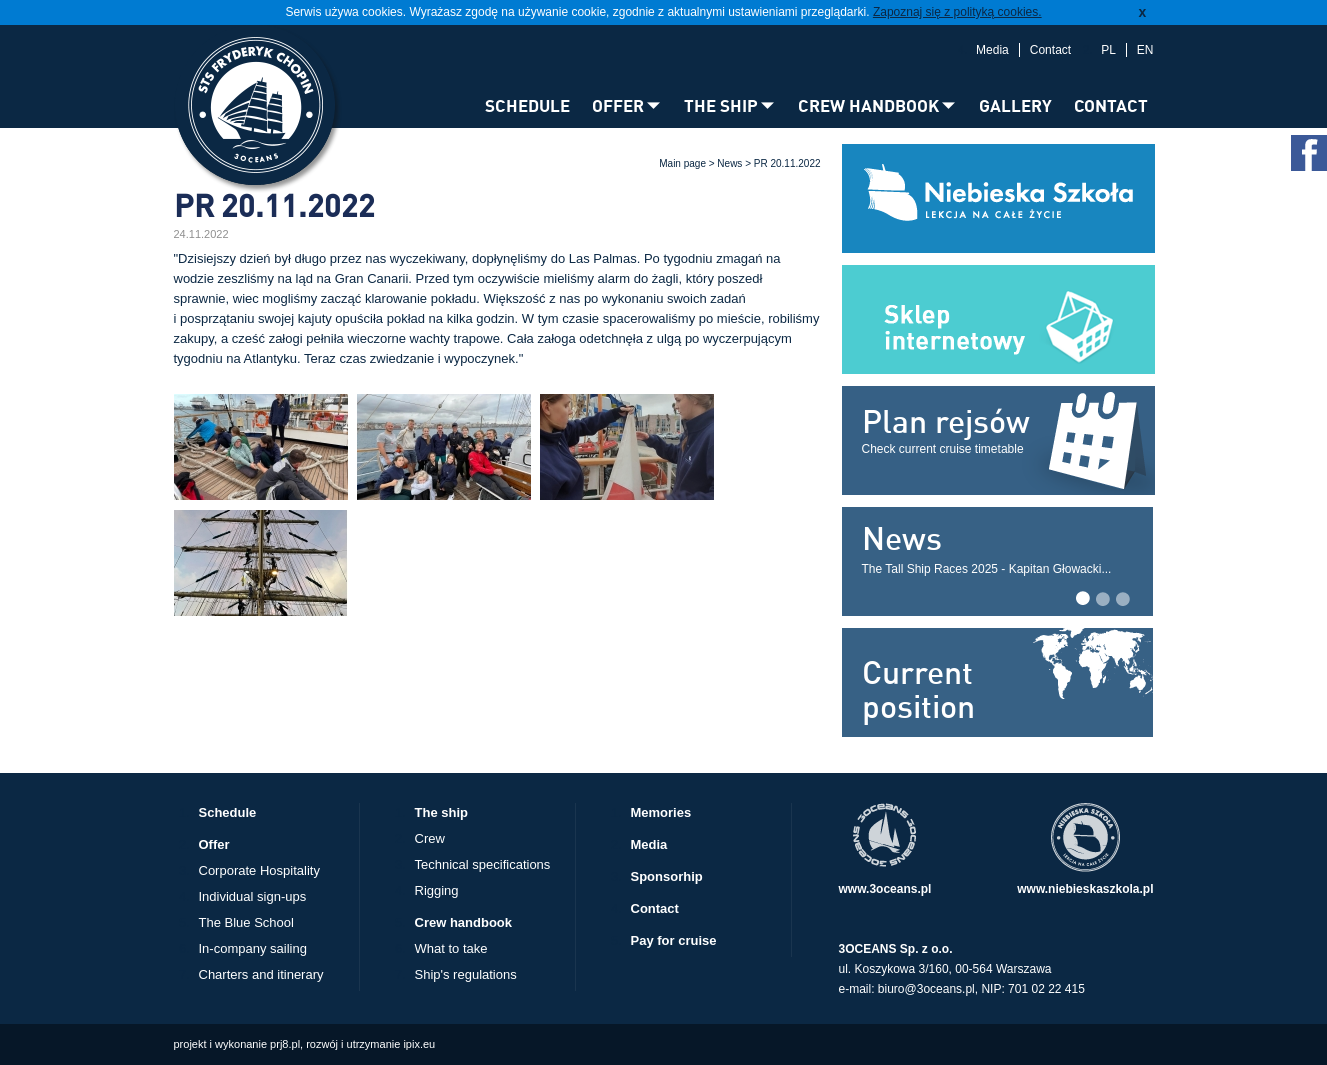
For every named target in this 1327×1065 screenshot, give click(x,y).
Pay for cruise (674, 940)
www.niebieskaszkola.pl (1085, 889)
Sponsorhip (667, 876)
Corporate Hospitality (259, 870)
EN (1145, 50)
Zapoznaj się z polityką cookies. (957, 12)
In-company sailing (253, 948)
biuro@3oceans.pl (926, 989)
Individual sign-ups (253, 896)
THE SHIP (721, 105)
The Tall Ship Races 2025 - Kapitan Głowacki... (987, 569)
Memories (661, 812)
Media (992, 50)
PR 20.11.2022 (787, 163)
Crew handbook (464, 922)
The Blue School (246, 922)
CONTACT (1111, 105)
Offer (214, 844)
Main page (682, 163)
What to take (451, 948)
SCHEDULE (527, 105)
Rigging (437, 890)
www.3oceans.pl (885, 889)
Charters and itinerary (261, 974)
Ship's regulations (466, 974)
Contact (1050, 50)
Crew (430, 838)
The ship (441, 812)
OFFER (618, 105)
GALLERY (1015, 105)
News (729, 163)
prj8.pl (285, 1044)
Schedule (228, 812)
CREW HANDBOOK (868, 105)
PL (1108, 50)
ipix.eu (419, 1044)
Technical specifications (483, 864)
